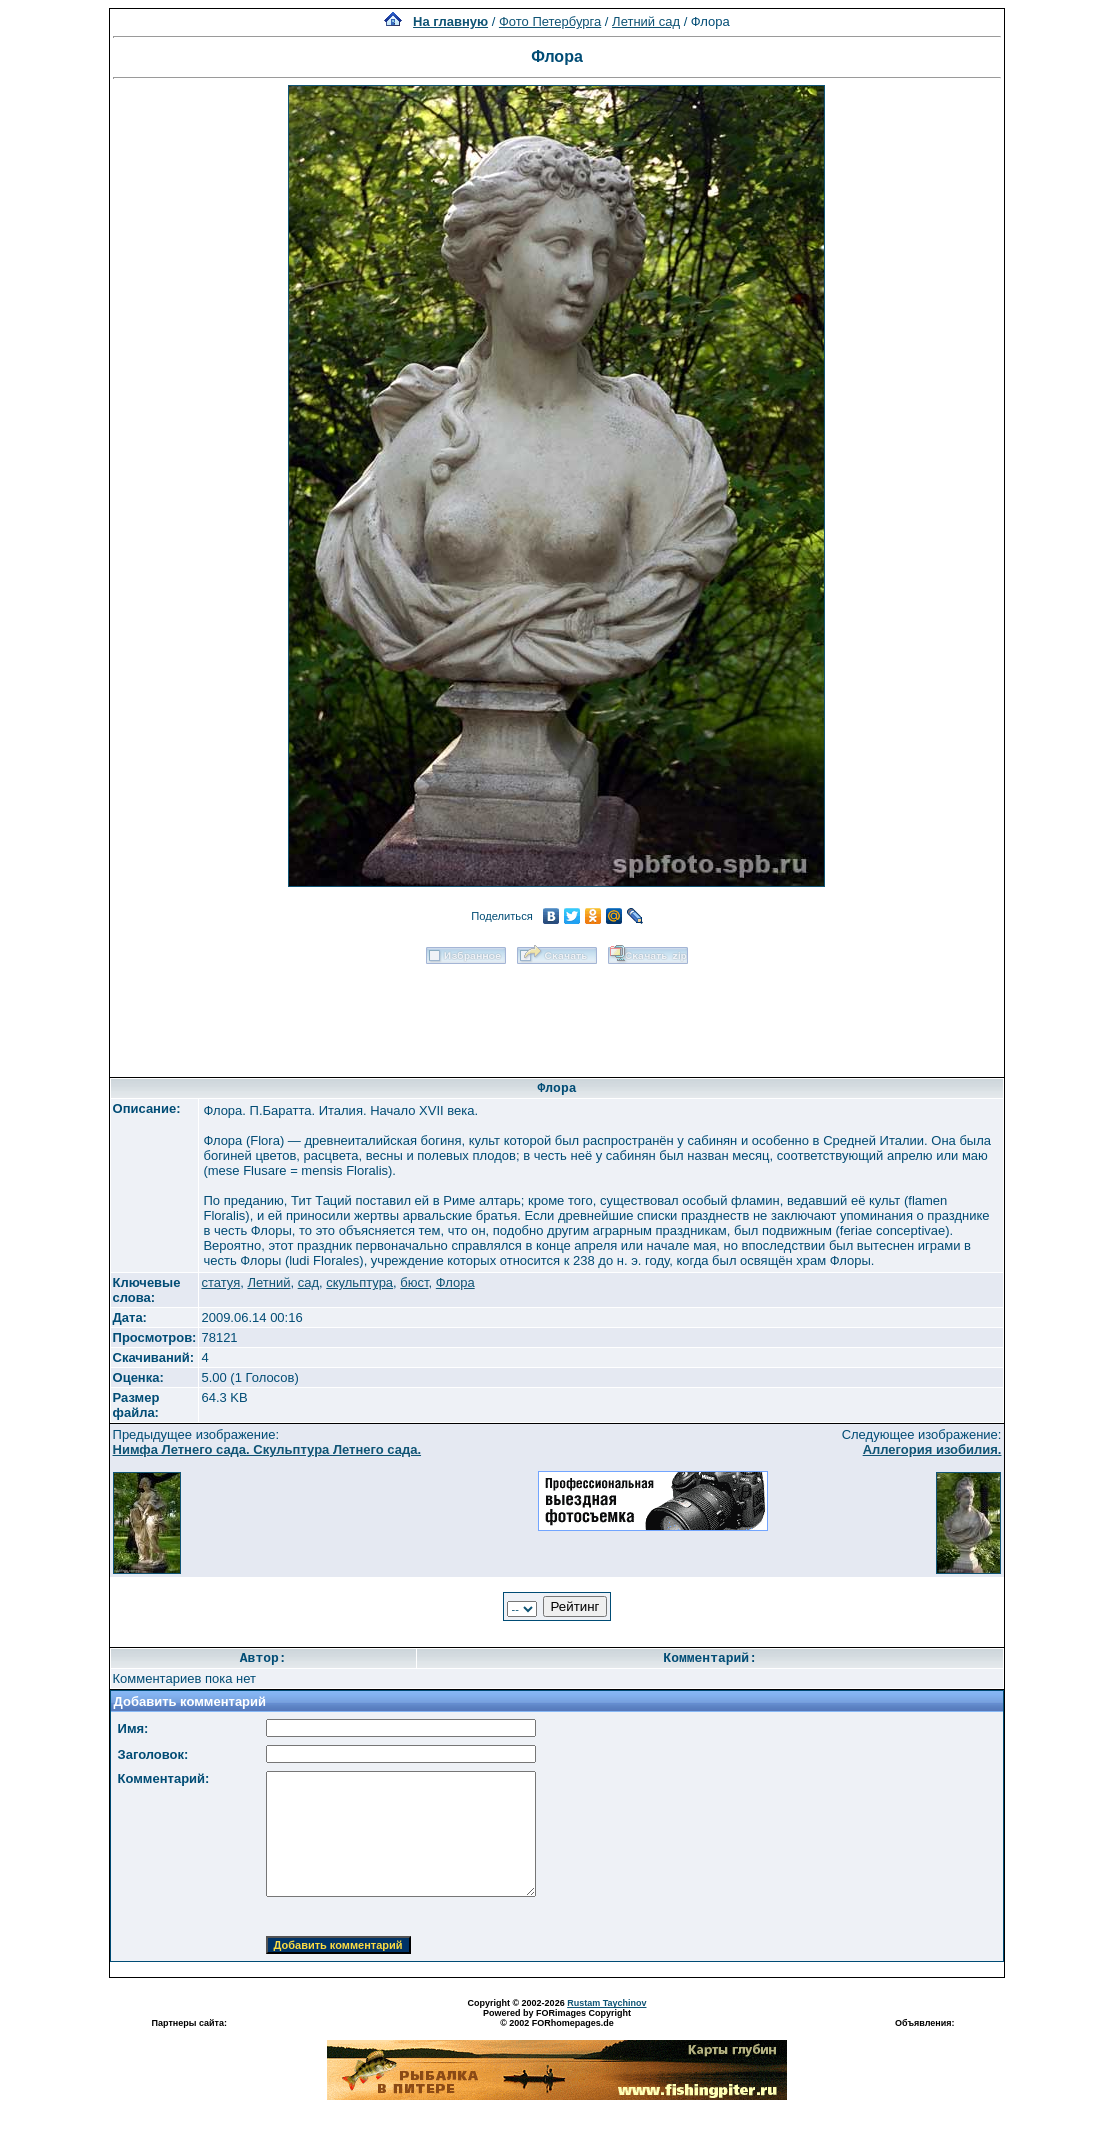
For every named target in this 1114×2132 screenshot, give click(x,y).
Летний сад (646, 21)
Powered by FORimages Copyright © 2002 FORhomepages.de (557, 2018)
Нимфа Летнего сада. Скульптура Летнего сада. (267, 1449)
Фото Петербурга (550, 21)
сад (308, 1282)
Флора (455, 1282)
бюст (414, 1282)
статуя (220, 1282)
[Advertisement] (557, 1014)
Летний (268, 1282)
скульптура (359, 1282)
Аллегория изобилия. (932, 1449)
